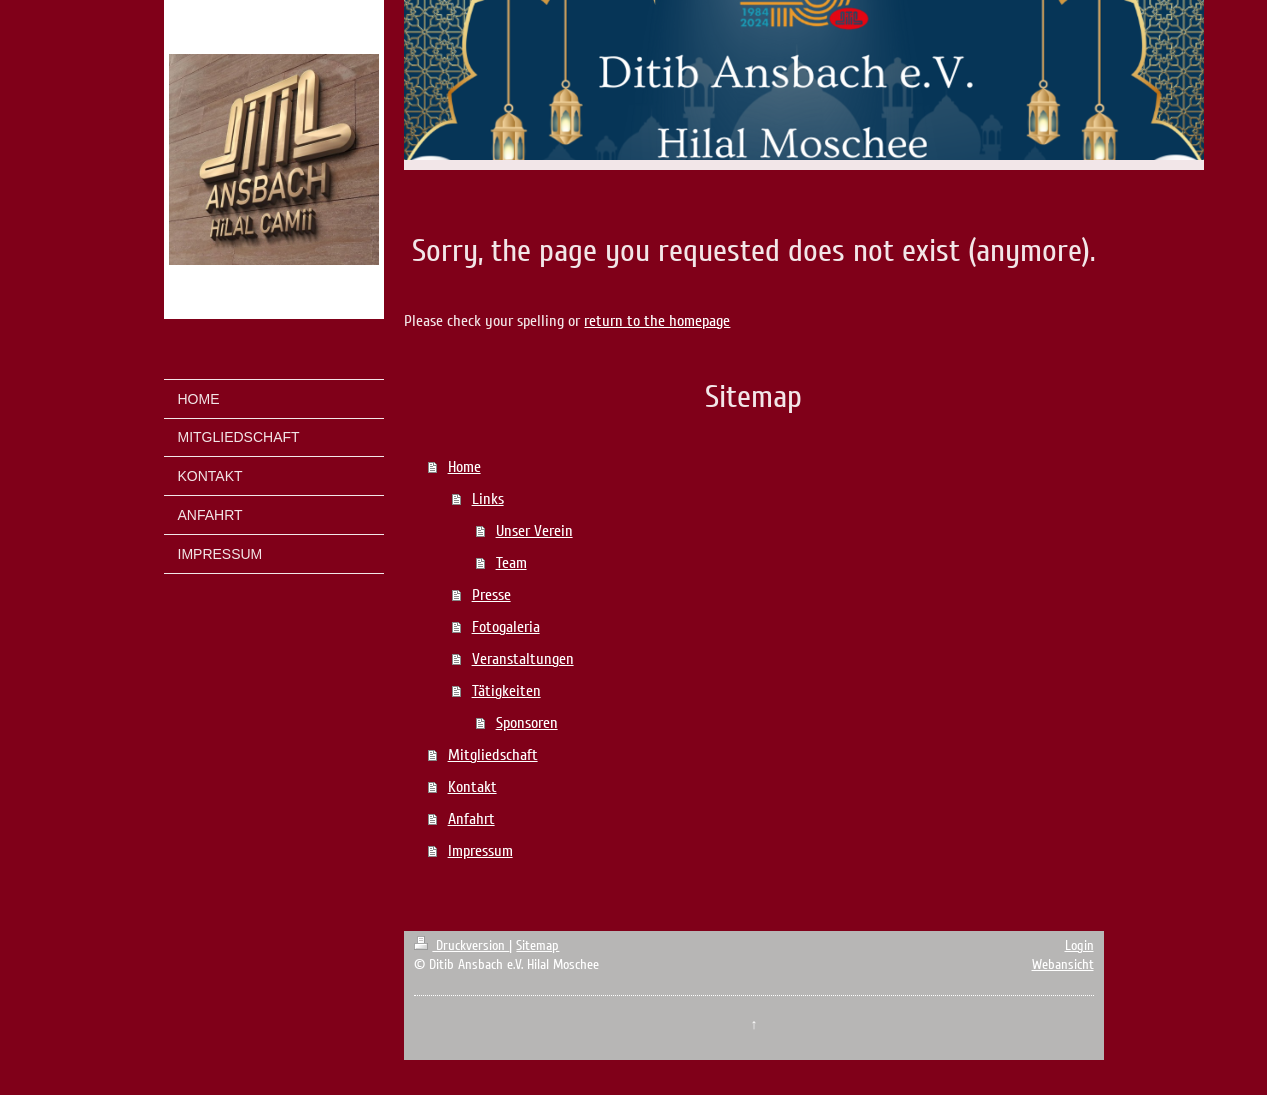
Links (488, 499)
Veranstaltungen (523, 659)
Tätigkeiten (506, 691)
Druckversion (461, 945)
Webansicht (1063, 964)
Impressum (480, 851)
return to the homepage (657, 321)
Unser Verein (534, 531)
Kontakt (472, 787)
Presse (491, 595)
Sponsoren (527, 723)
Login (1079, 945)
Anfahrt (471, 819)
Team (511, 563)
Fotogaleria (506, 627)
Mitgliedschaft (493, 755)
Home (464, 467)
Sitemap (537, 945)
